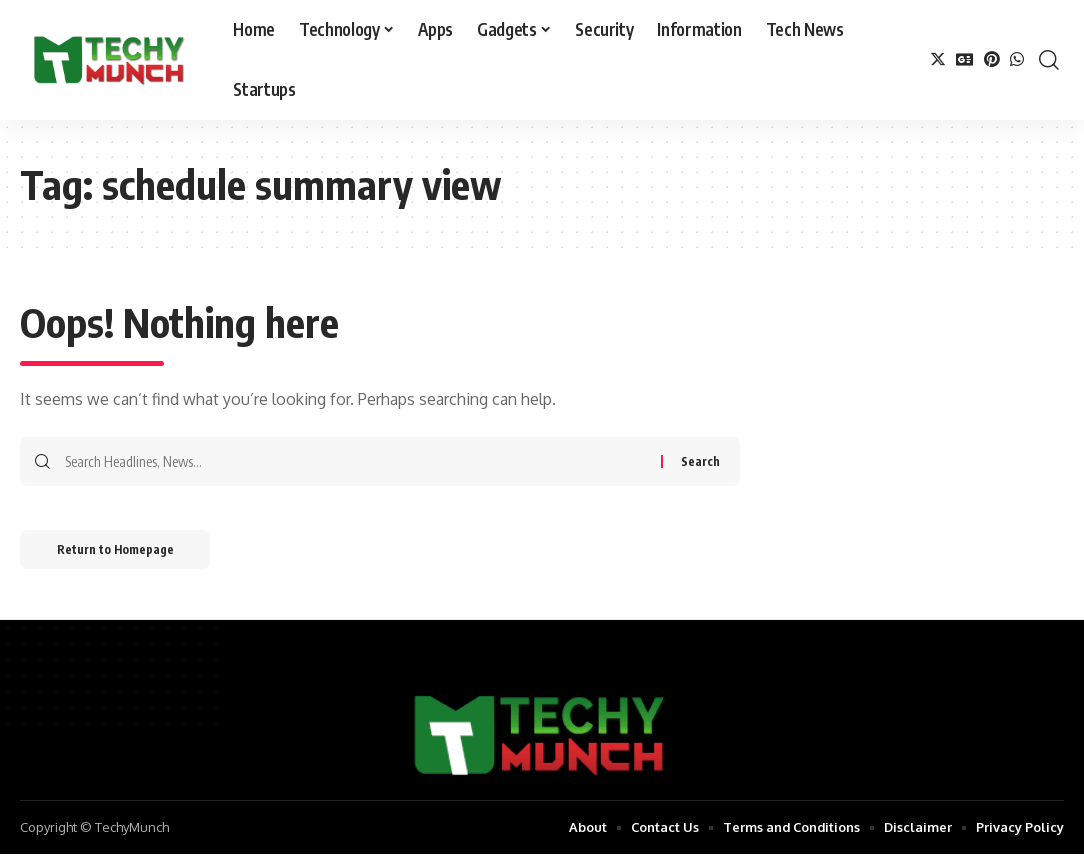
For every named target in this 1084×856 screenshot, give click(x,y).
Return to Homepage (118, 550)
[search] (1049, 60)
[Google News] (965, 59)
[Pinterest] (992, 59)
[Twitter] (938, 59)
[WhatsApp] (1017, 59)
